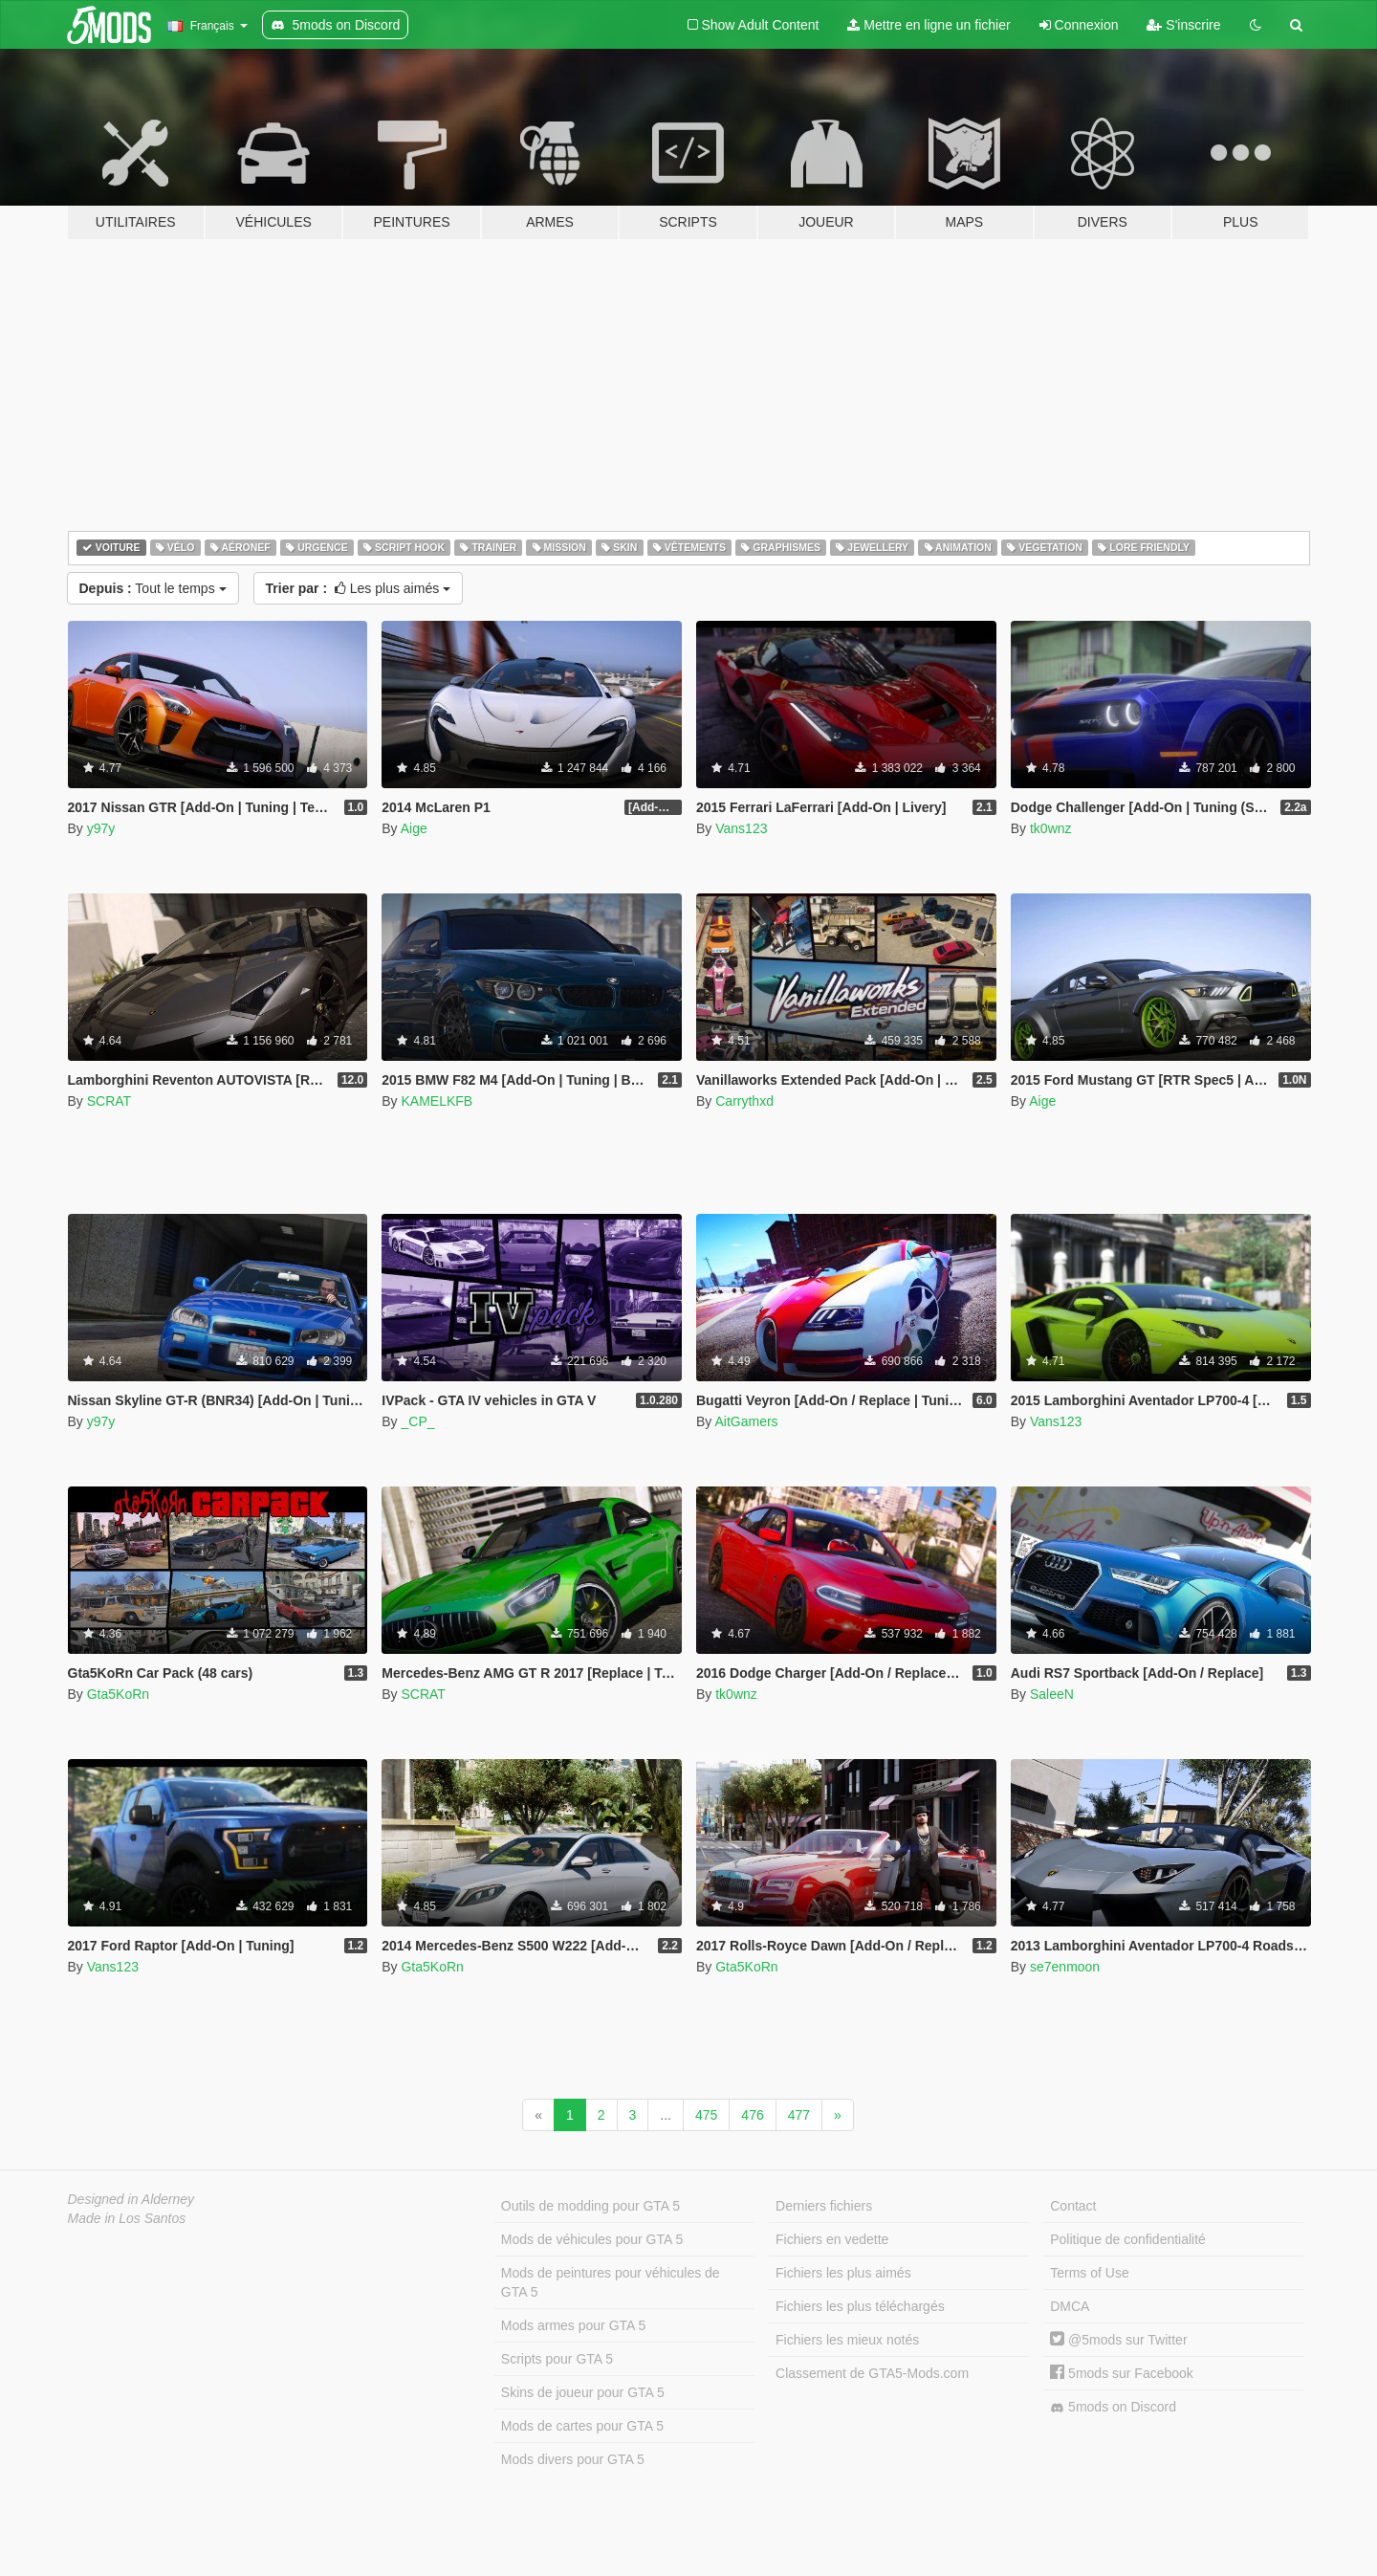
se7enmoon (1065, 1966)
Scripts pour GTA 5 (557, 2359)
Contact (1073, 2205)
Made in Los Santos (127, 2218)
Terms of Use (1089, 2272)
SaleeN (1052, 1694)
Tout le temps (153, 588)
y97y (101, 828)
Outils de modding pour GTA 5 (590, 2205)
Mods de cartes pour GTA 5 (582, 2425)
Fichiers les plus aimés (843, 2272)
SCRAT (109, 1101)
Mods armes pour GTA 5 (573, 2325)
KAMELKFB (436, 1101)
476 (752, 2115)
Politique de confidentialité (1128, 2239)
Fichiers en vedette (832, 2239)
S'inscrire (1183, 25)
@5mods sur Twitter (1118, 2339)
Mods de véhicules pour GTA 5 (592, 2239)
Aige (414, 828)
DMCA (1069, 2306)
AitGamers (745, 1421)
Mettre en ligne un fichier (928, 25)
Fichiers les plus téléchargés (860, 2306)
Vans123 (741, 828)
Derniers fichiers (824, 2205)
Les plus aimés (358, 588)
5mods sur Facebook (1121, 2373)
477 (799, 2115)
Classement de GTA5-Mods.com (872, 2373)
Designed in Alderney (131, 2199)
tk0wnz (1051, 828)
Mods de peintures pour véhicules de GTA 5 (610, 2282)
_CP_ (417, 1421)
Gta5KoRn (118, 1694)
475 (706, 2115)
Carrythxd (744, 1101)
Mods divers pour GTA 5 (573, 2459)
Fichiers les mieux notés (847, 2339)
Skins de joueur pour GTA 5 (583, 2392)
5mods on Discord (1113, 2407)
